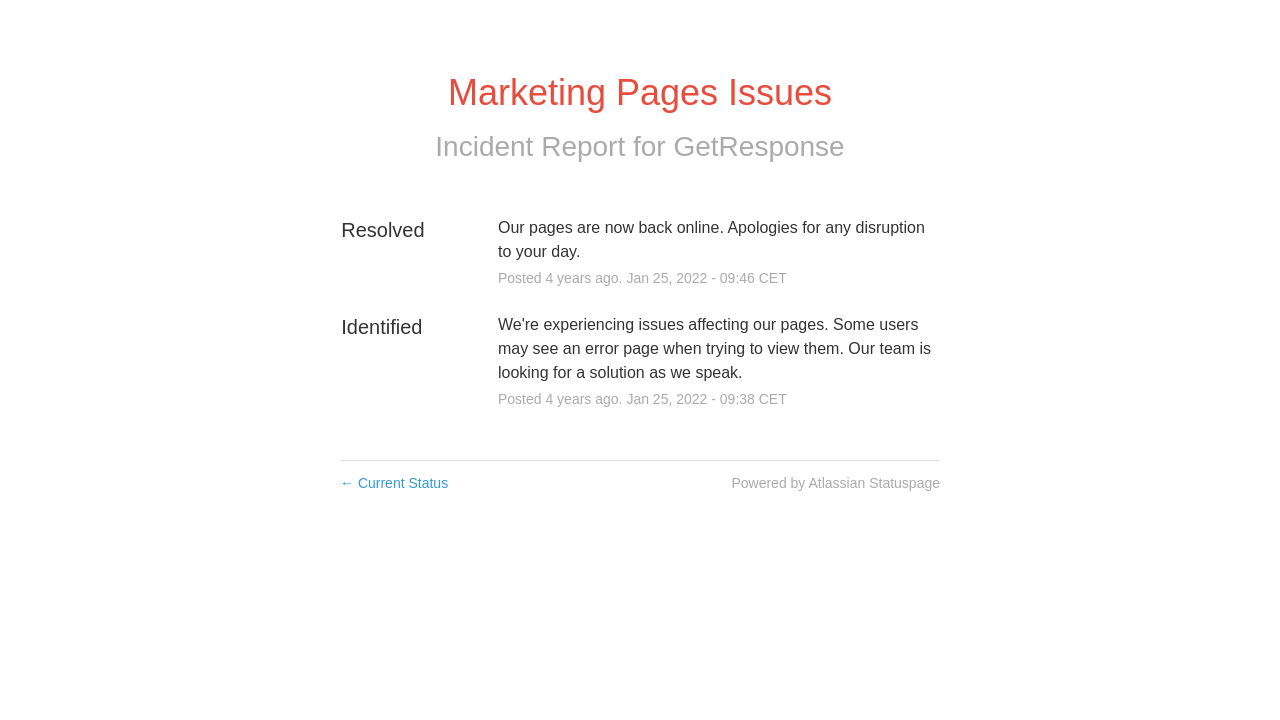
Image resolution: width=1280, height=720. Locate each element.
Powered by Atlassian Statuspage (835, 483)
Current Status (394, 483)
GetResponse (758, 146)
